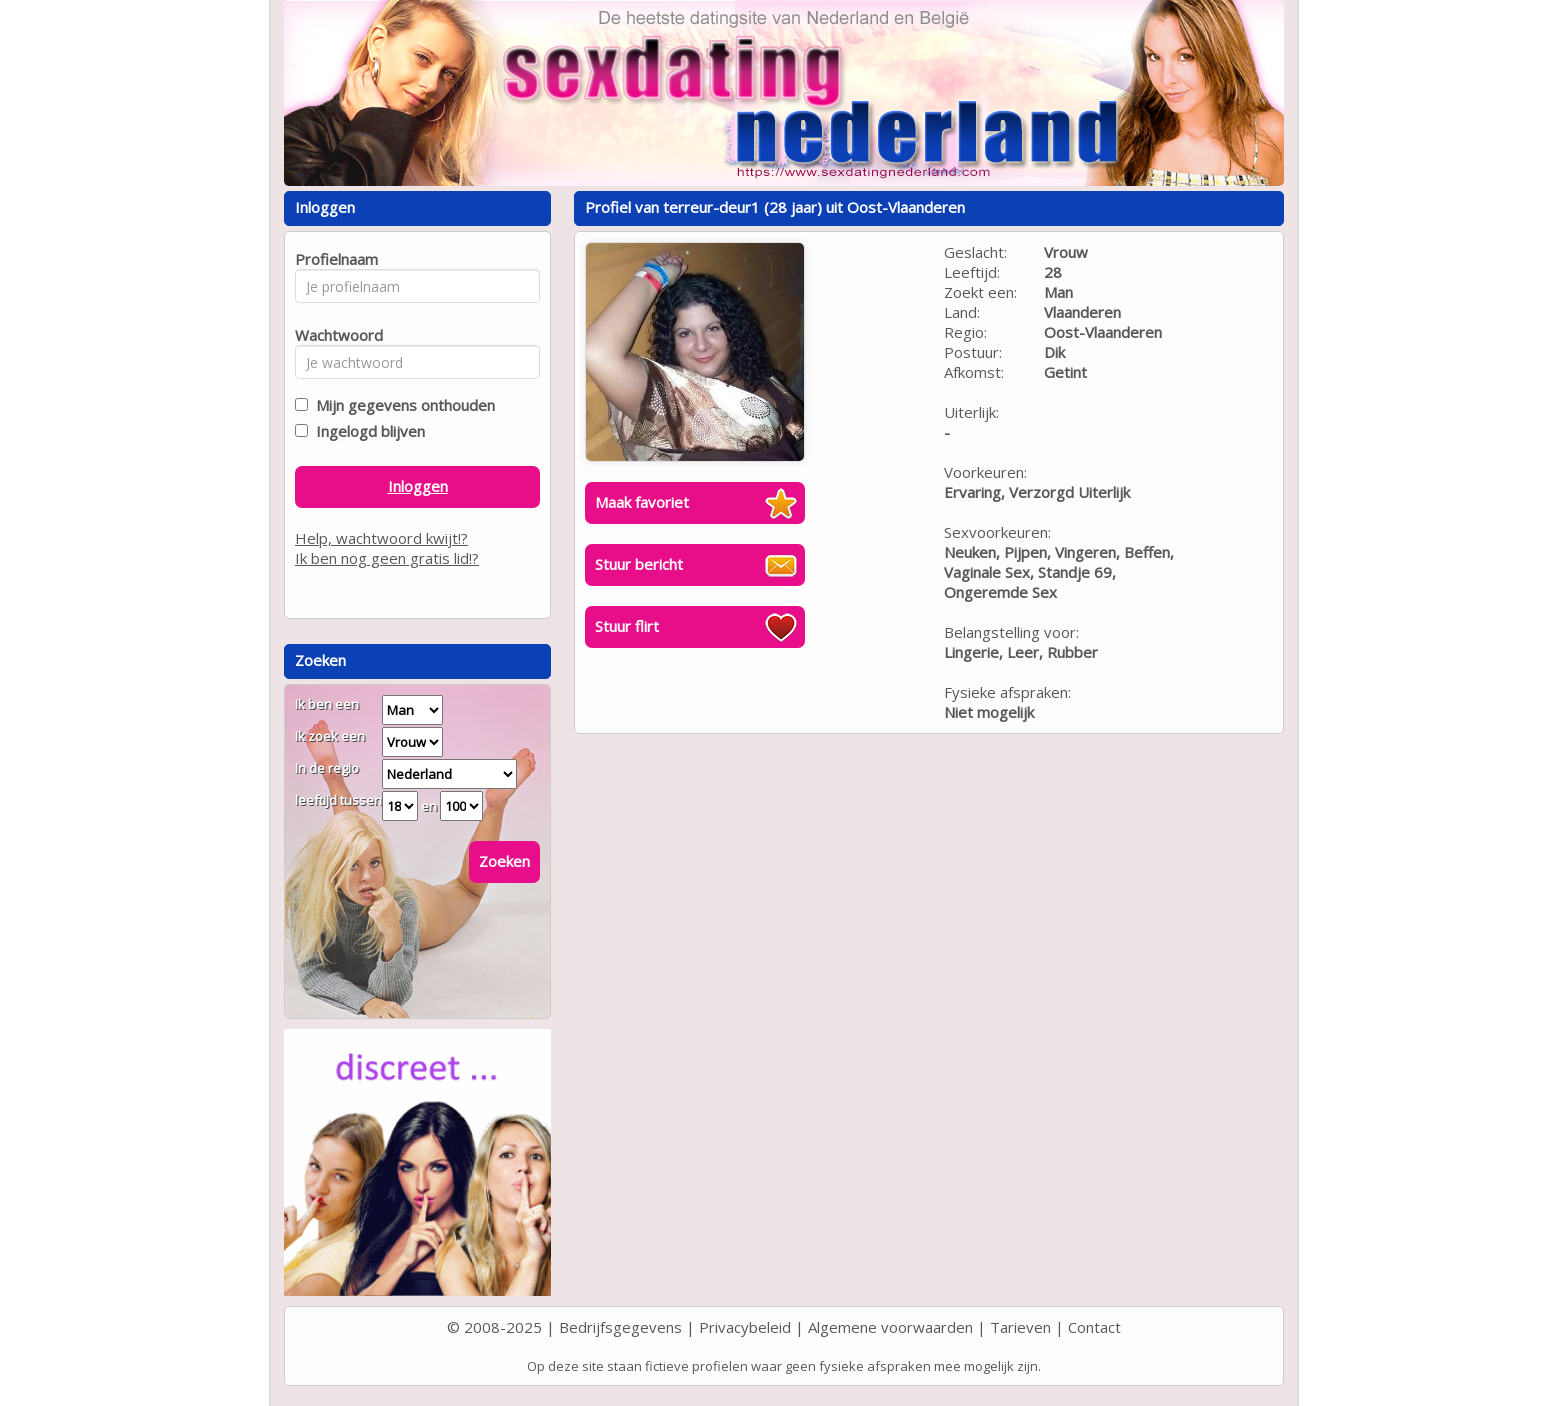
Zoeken (504, 861)
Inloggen (418, 486)
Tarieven (1020, 1327)
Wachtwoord (333, 335)
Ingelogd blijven (366, 431)
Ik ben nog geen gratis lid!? (387, 558)
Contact (1094, 1327)
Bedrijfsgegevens (620, 1327)
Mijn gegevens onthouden (401, 405)
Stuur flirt (627, 626)
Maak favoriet (642, 502)
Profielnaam (333, 259)
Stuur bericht (639, 564)
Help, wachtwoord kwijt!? (381, 538)
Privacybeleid (745, 1327)
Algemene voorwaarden (890, 1327)
